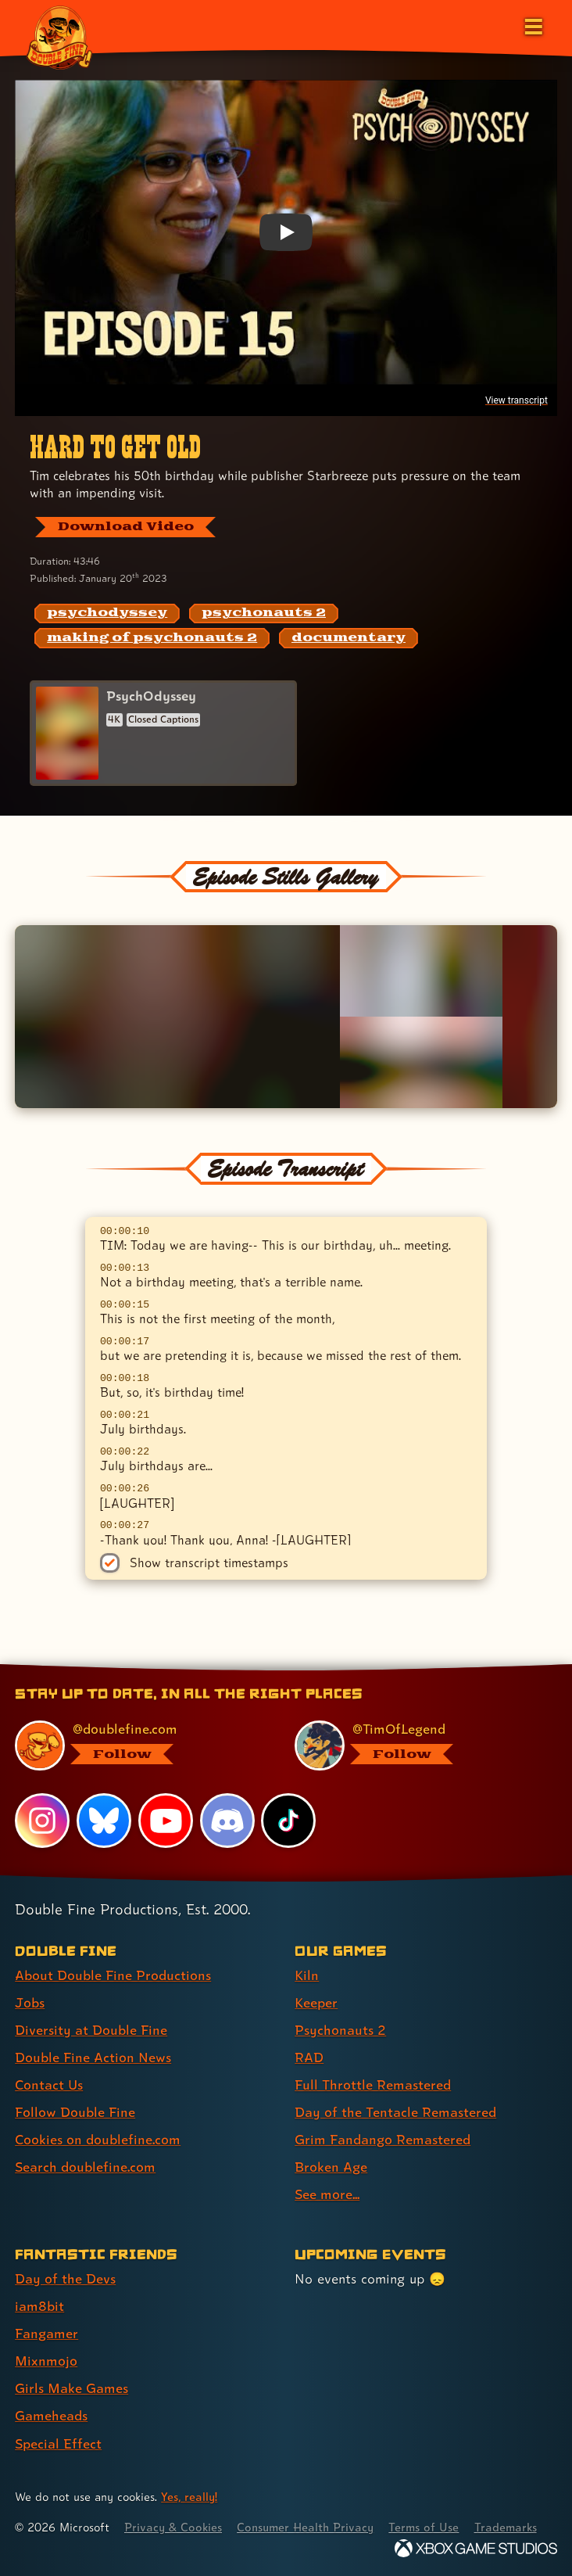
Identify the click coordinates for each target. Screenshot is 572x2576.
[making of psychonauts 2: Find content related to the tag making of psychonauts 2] (152, 638)
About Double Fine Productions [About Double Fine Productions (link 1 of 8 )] (113, 1975)
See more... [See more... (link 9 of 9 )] (327, 2194)
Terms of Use (423, 2527)
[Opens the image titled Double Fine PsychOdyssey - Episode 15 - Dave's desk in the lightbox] (421, 1062)
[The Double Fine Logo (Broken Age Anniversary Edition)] (60, 37)
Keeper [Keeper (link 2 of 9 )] (316, 2002)
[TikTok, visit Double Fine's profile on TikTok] (288, 1820)
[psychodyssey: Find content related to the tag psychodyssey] (107, 614)
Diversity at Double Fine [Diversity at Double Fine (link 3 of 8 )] (91, 2030)
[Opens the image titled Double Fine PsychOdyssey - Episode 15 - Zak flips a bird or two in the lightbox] (421, 971)
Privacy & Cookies (173, 2527)
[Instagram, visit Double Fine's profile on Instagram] (42, 1820)
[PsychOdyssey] (163, 733)
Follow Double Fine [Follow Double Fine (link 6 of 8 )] (75, 2112)
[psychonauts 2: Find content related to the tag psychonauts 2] (263, 614)
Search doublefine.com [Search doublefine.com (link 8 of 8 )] (85, 2166)
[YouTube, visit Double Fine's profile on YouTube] (165, 1820)
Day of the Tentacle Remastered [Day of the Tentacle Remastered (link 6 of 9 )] (395, 2112)
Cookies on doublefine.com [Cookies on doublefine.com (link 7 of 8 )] (98, 2139)
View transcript (516, 400)
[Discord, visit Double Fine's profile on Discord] (227, 1820)
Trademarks (505, 2527)
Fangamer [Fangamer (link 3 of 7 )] (46, 2333)
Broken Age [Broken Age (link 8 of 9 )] (331, 2166)
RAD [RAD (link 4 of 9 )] (309, 2057)
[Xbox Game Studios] (476, 2548)
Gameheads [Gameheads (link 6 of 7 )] (51, 2415)
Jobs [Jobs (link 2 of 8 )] (30, 2002)
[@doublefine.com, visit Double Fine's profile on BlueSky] (137, 1745)
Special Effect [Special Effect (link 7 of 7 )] (58, 2443)
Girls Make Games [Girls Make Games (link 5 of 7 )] (71, 2388)
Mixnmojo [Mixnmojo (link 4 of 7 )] (46, 2360)
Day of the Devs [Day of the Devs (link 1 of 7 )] (65, 2278)
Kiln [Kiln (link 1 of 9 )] (307, 1975)
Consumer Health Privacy (305, 2527)
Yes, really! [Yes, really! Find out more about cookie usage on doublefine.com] (189, 2496)
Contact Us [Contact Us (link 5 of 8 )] (49, 2084)
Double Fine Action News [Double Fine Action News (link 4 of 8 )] (93, 2057)
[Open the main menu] (532, 25)
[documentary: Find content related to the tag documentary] (348, 638)
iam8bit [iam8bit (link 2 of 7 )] (39, 2306)
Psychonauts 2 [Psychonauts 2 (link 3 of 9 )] (340, 2030)
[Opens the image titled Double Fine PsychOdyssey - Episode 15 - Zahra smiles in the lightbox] (177, 1016)
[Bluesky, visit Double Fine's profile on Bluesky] (104, 1820)
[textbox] (286, 1381)
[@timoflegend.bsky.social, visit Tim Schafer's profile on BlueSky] (416, 1745)
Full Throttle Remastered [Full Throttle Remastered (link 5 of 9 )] (373, 2084)
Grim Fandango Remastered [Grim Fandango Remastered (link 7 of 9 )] (382, 2139)
